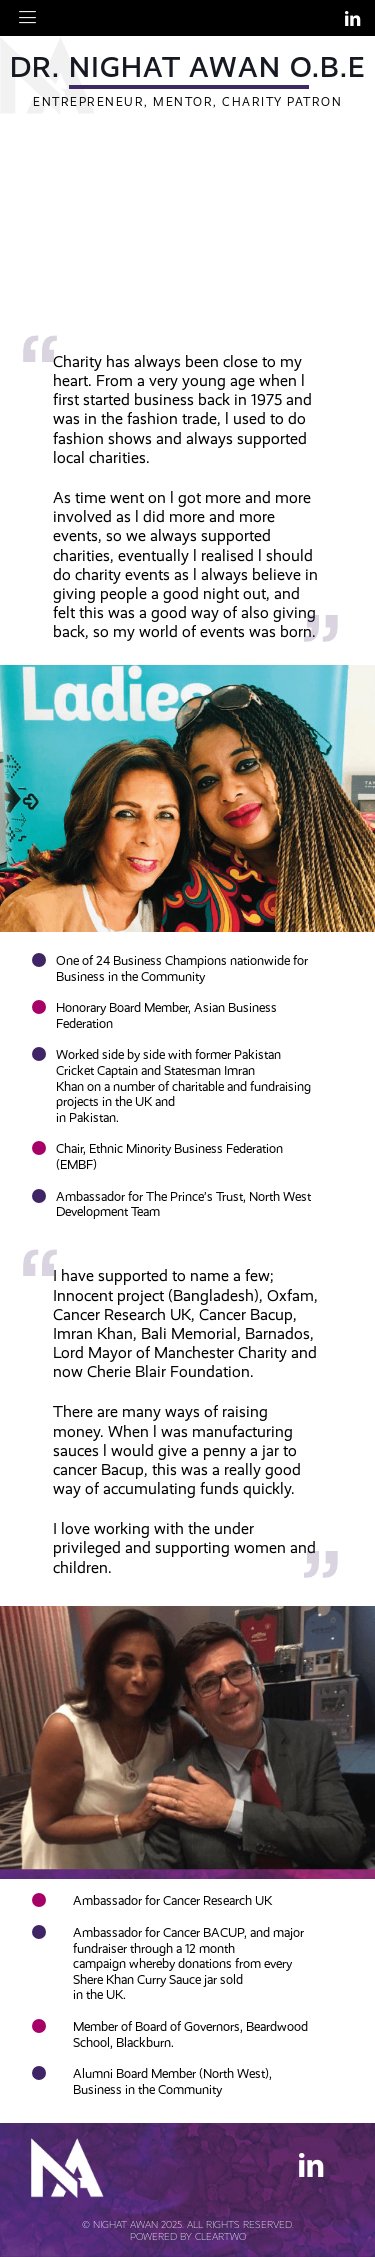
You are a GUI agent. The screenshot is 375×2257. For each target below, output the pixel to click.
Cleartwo (220, 2236)
